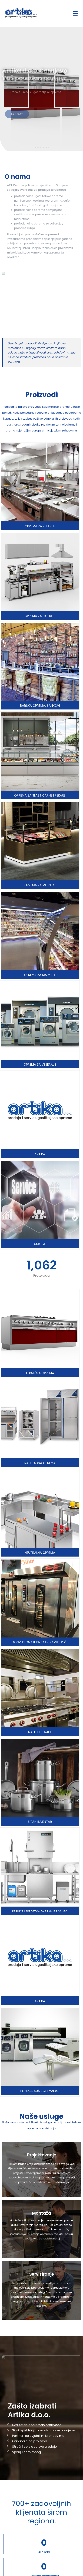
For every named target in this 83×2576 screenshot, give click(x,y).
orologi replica (10, 880)
